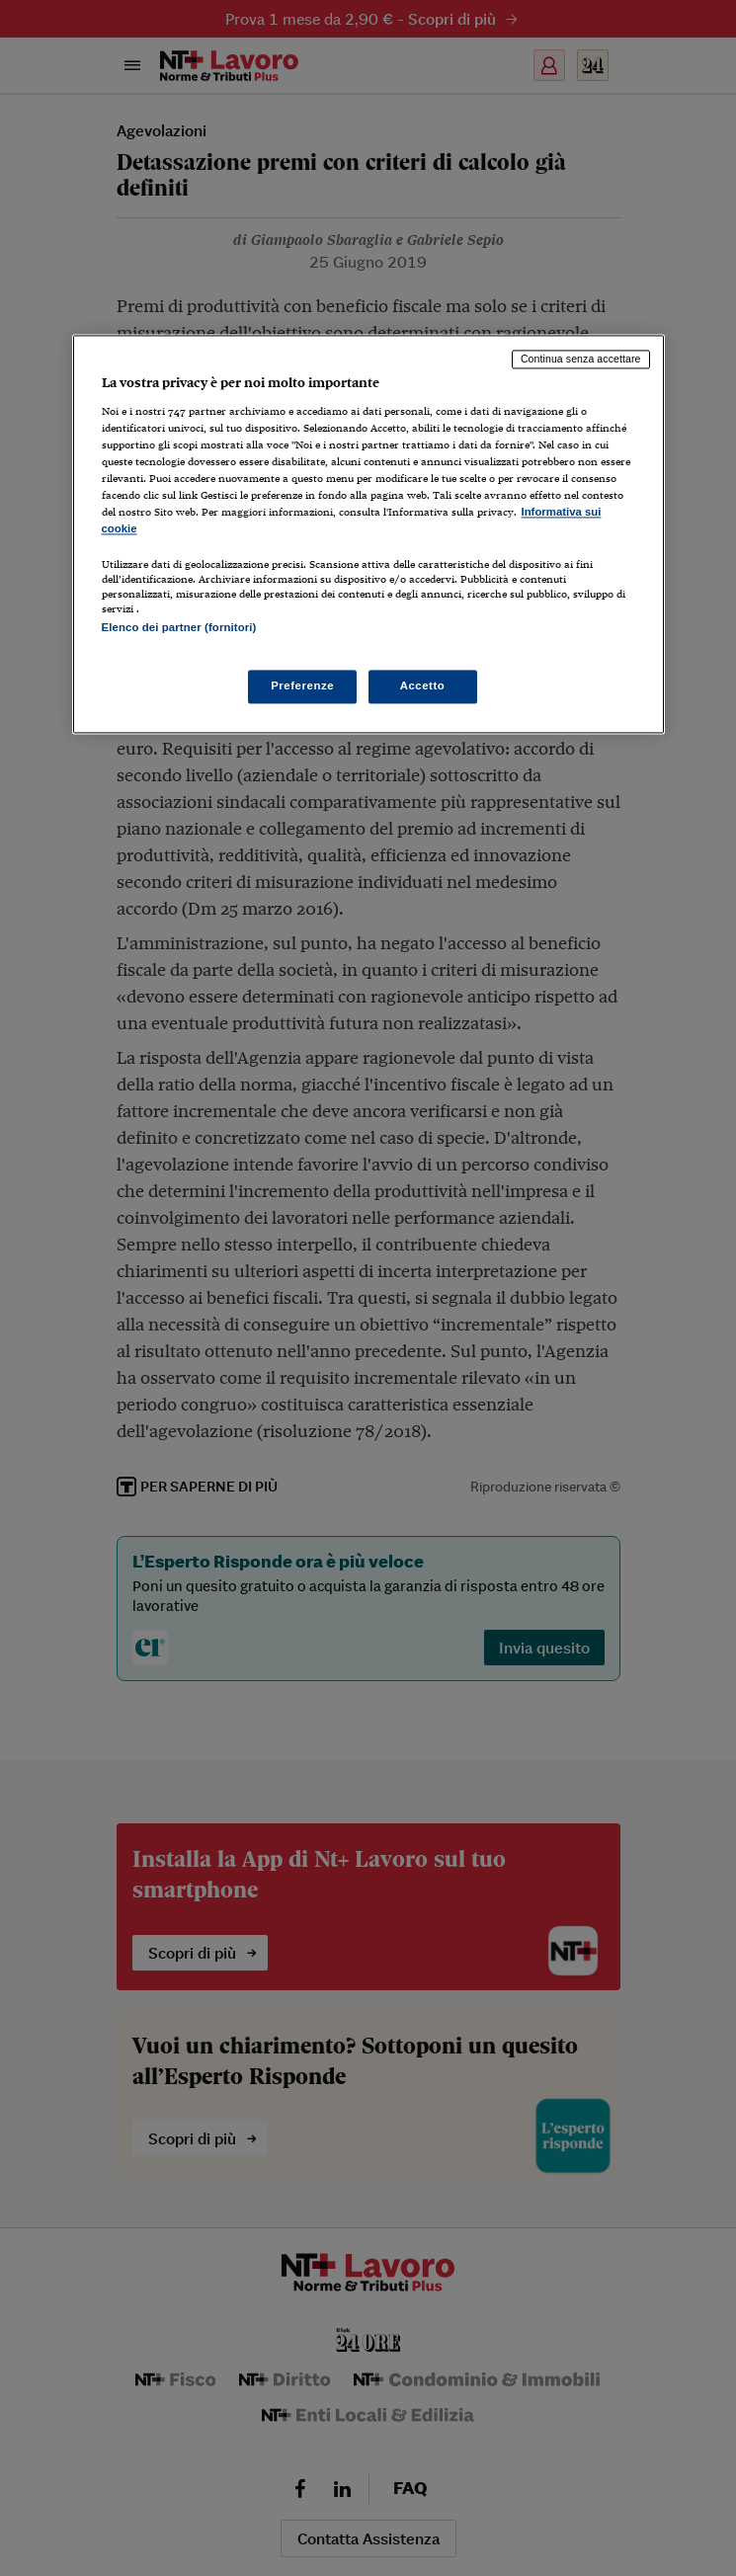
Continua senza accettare (581, 359)
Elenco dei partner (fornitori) (179, 628)
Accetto (423, 685)
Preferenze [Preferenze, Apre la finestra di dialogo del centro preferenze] (302, 685)
